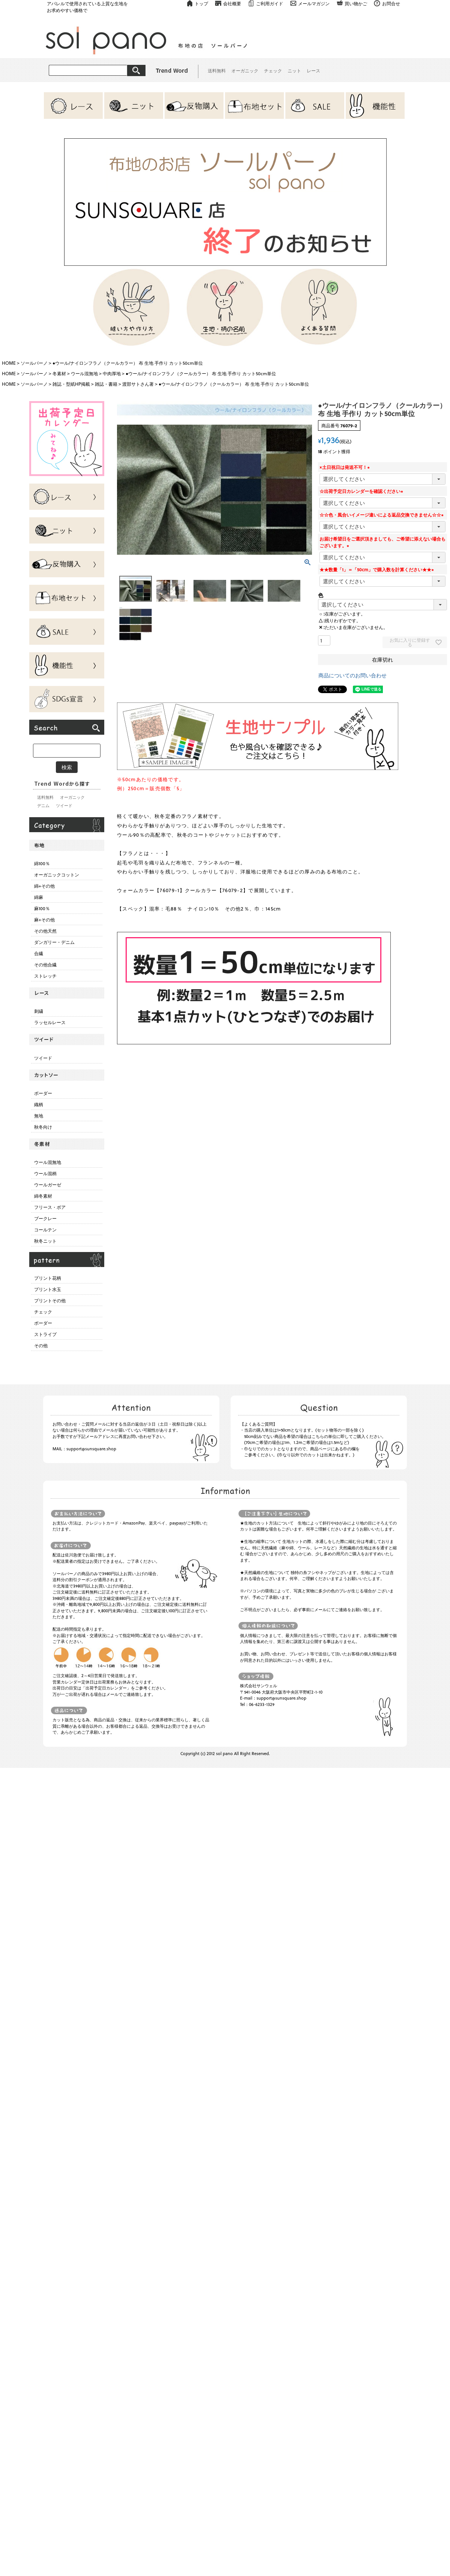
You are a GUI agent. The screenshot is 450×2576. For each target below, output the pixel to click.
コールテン (45, 1229)
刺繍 (38, 1011)
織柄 (38, 1104)
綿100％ (42, 863)
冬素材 (59, 373)
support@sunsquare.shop (91, 1448)
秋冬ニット (45, 1240)
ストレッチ (45, 975)
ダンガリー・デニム (54, 942)
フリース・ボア (50, 1207)
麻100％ (42, 908)
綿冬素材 (43, 1195)
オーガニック (244, 70)
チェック (273, 70)
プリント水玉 (47, 1289)
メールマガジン (314, 3)
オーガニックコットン (56, 874)
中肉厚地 (112, 373)
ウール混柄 (45, 1173)
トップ (201, 3)
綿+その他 (44, 885)
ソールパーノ (34, 362)
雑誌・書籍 (106, 383)
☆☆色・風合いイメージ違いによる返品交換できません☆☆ (383, 514)
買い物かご (356, 3)
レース (313, 70)
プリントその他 (50, 1300)
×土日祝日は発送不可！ (346, 467)
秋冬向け (43, 1126)
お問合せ (391, 3)
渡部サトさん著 (138, 383)
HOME (9, 362)
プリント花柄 (47, 1278)
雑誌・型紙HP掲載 (71, 383)
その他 (41, 1345)
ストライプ (45, 1334)
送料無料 (217, 70)
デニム (43, 805)
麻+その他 (44, 919)
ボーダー (43, 1093)
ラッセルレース (50, 1022)
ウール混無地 (84, 373)
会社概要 (232, 3)
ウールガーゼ (47, 1184)
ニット (294, 70)
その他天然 (45, 930)
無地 (38, 1115)
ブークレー (45, 1218)
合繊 (38, 953)
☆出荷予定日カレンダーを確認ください (362, 491)
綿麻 (38, 897)
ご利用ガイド (269, 3)
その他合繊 (45, 964)
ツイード (64, 805)
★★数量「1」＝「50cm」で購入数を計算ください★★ (378, 569)
